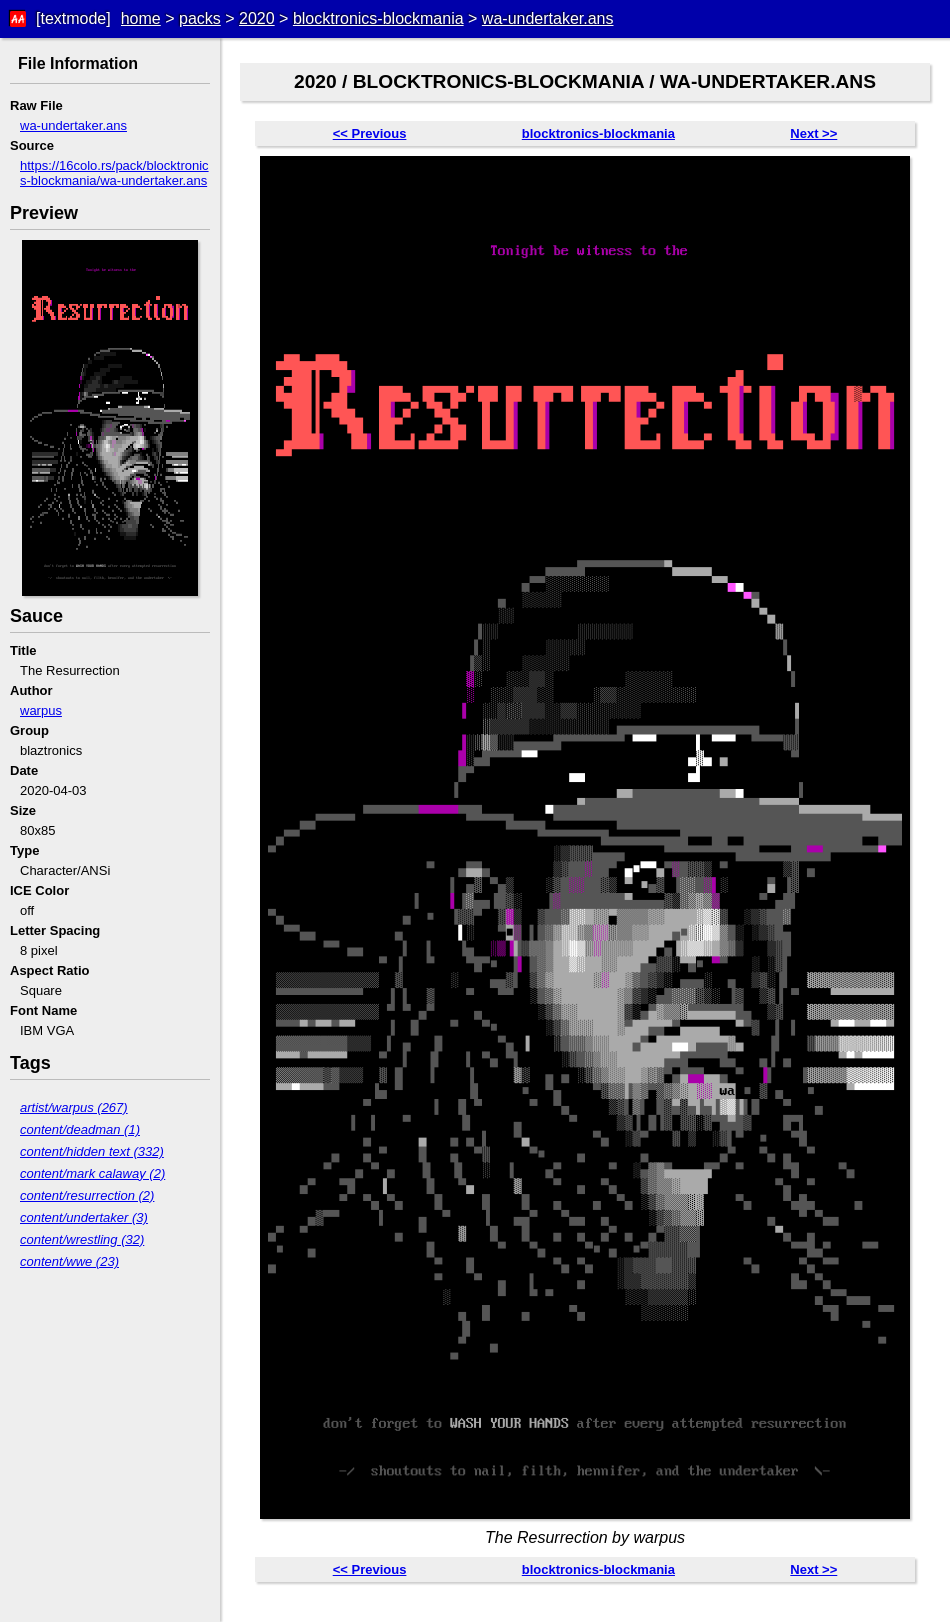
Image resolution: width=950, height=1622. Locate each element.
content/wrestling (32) (82, 1239)
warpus (41, 710)
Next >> (813, 133)
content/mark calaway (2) (92, 1173)
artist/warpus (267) (74, 1107)
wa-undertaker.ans (548, 18)
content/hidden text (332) (92, 1151)
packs (200, 18)
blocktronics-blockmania (378, 18)
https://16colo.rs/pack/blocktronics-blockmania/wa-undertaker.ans (114, 173)
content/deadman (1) (80, 1129)
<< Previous (370, 133)
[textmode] (73, 18)
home (141, 18)
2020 (257, 18)
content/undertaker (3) (84, 1217)
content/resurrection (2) (87, 1195)
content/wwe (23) (69, 1261)
